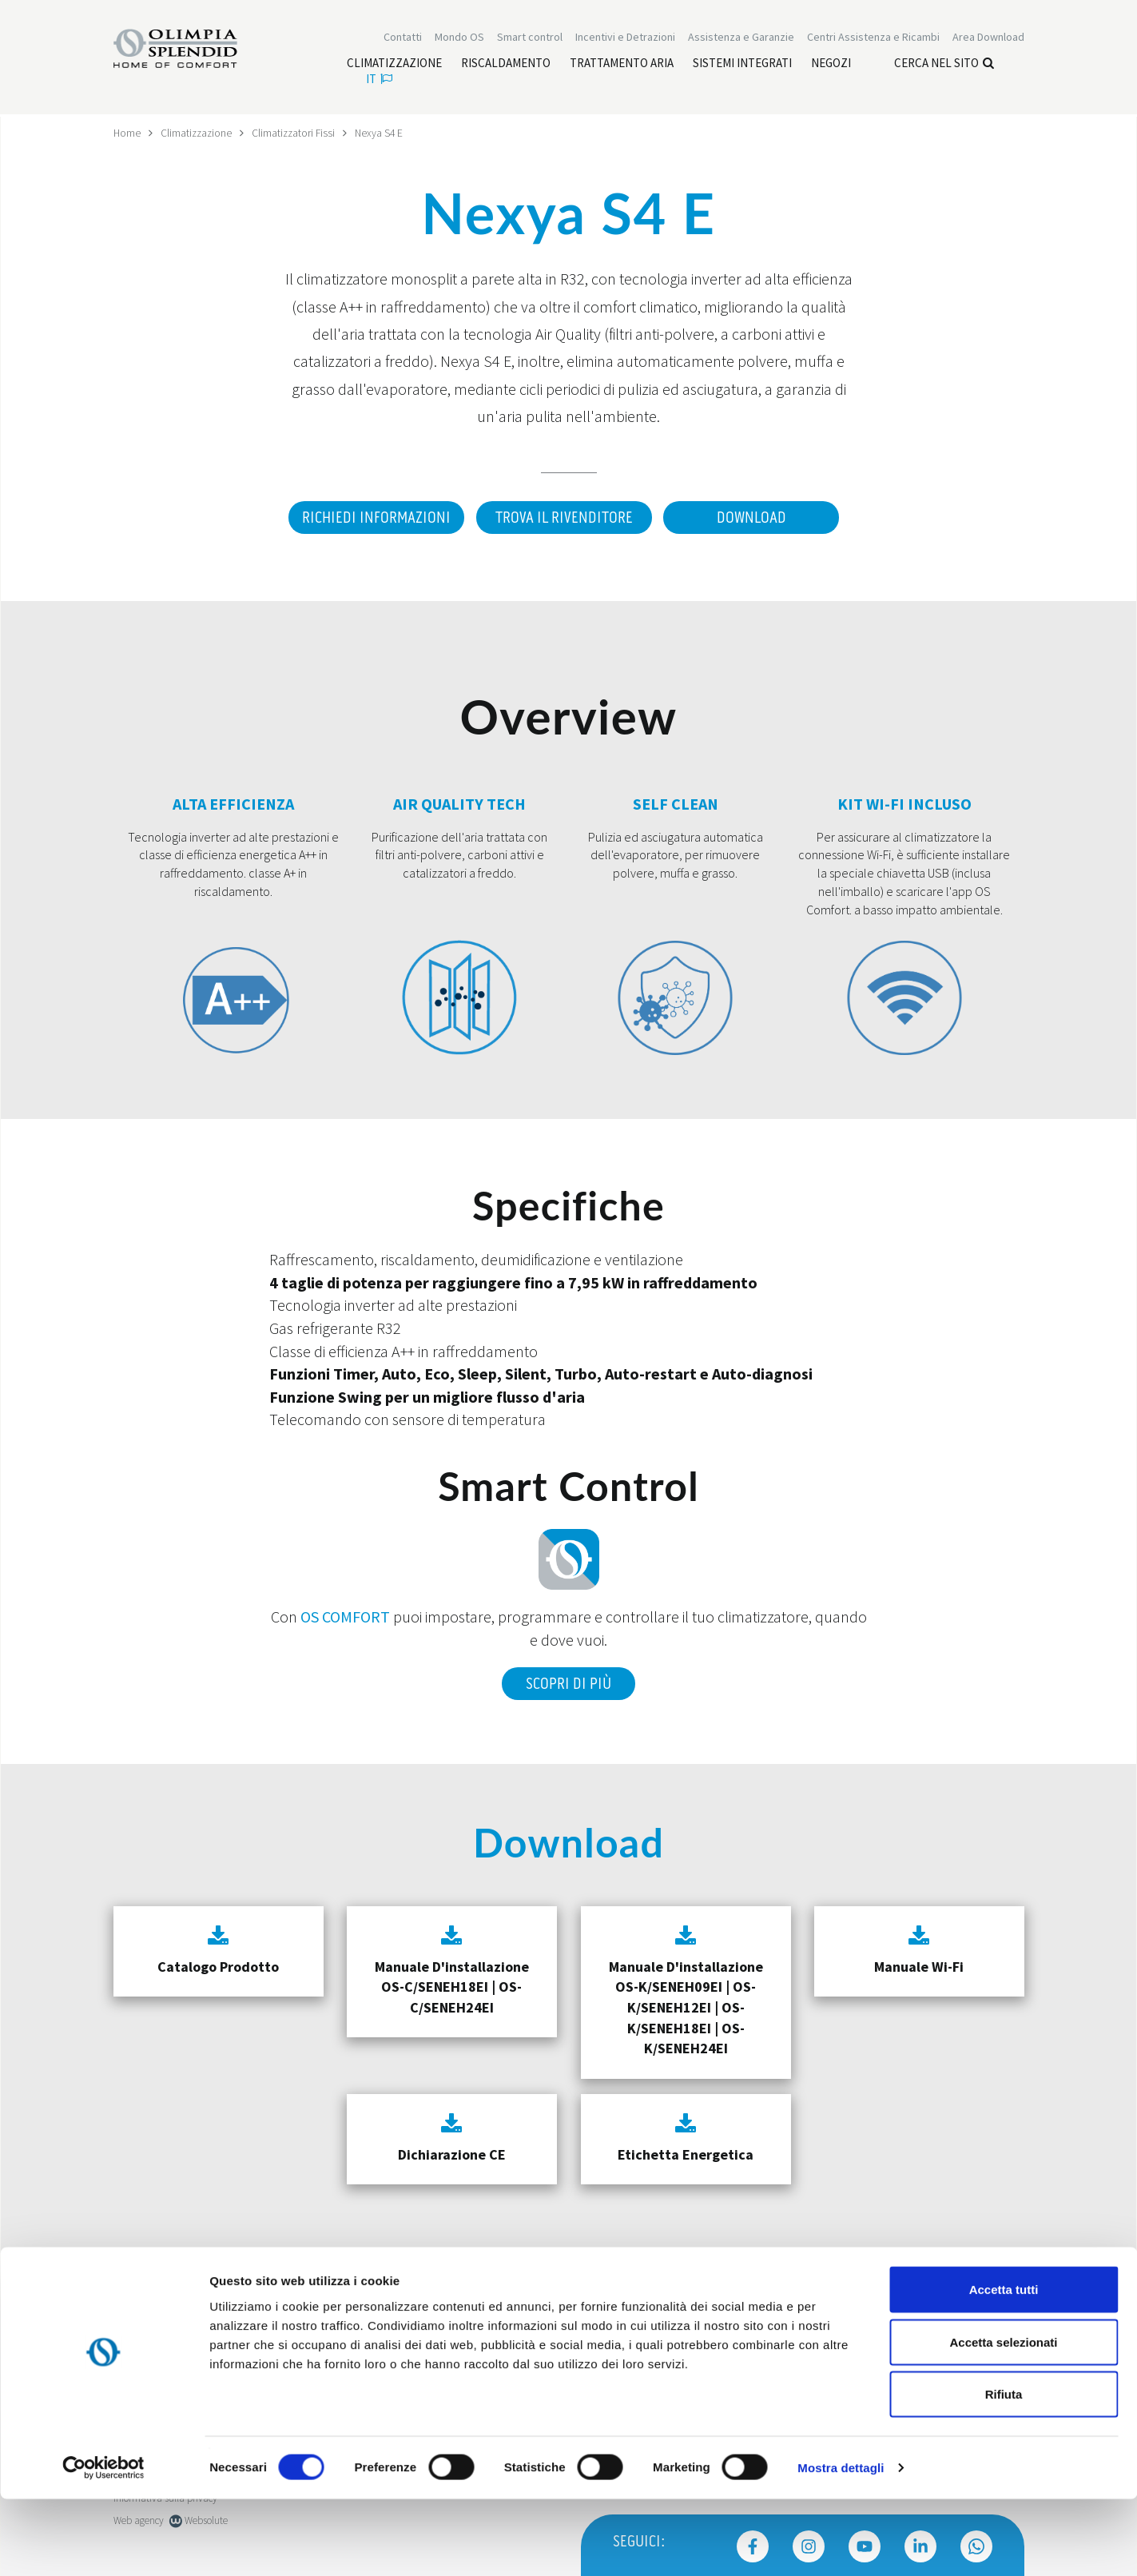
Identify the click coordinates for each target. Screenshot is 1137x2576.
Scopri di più (568, 1681)
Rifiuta (1004, 2471)
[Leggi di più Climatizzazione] (394, 65)
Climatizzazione (198, 132)
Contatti (403, 38)
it (379, 80)
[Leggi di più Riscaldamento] (506, 65)
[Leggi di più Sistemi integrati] (742, 65)
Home (127, 132)
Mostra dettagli (840, 2544)
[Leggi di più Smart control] (530, 38)
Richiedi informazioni (372, 518)
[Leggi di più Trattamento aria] (622, 65)
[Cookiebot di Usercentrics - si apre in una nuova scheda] (103, 2545)
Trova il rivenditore (562, 518)
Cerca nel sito (944, 64)
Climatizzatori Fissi (297, 132)
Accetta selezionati (1003, 2419)
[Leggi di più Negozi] (831, 65)
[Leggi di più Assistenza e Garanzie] (741, 38)
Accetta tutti (1004, 2366)
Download (753, 518)
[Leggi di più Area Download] (988, 38)
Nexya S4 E (385, 132)
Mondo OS (459, 38)
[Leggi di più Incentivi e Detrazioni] (625, 38)
